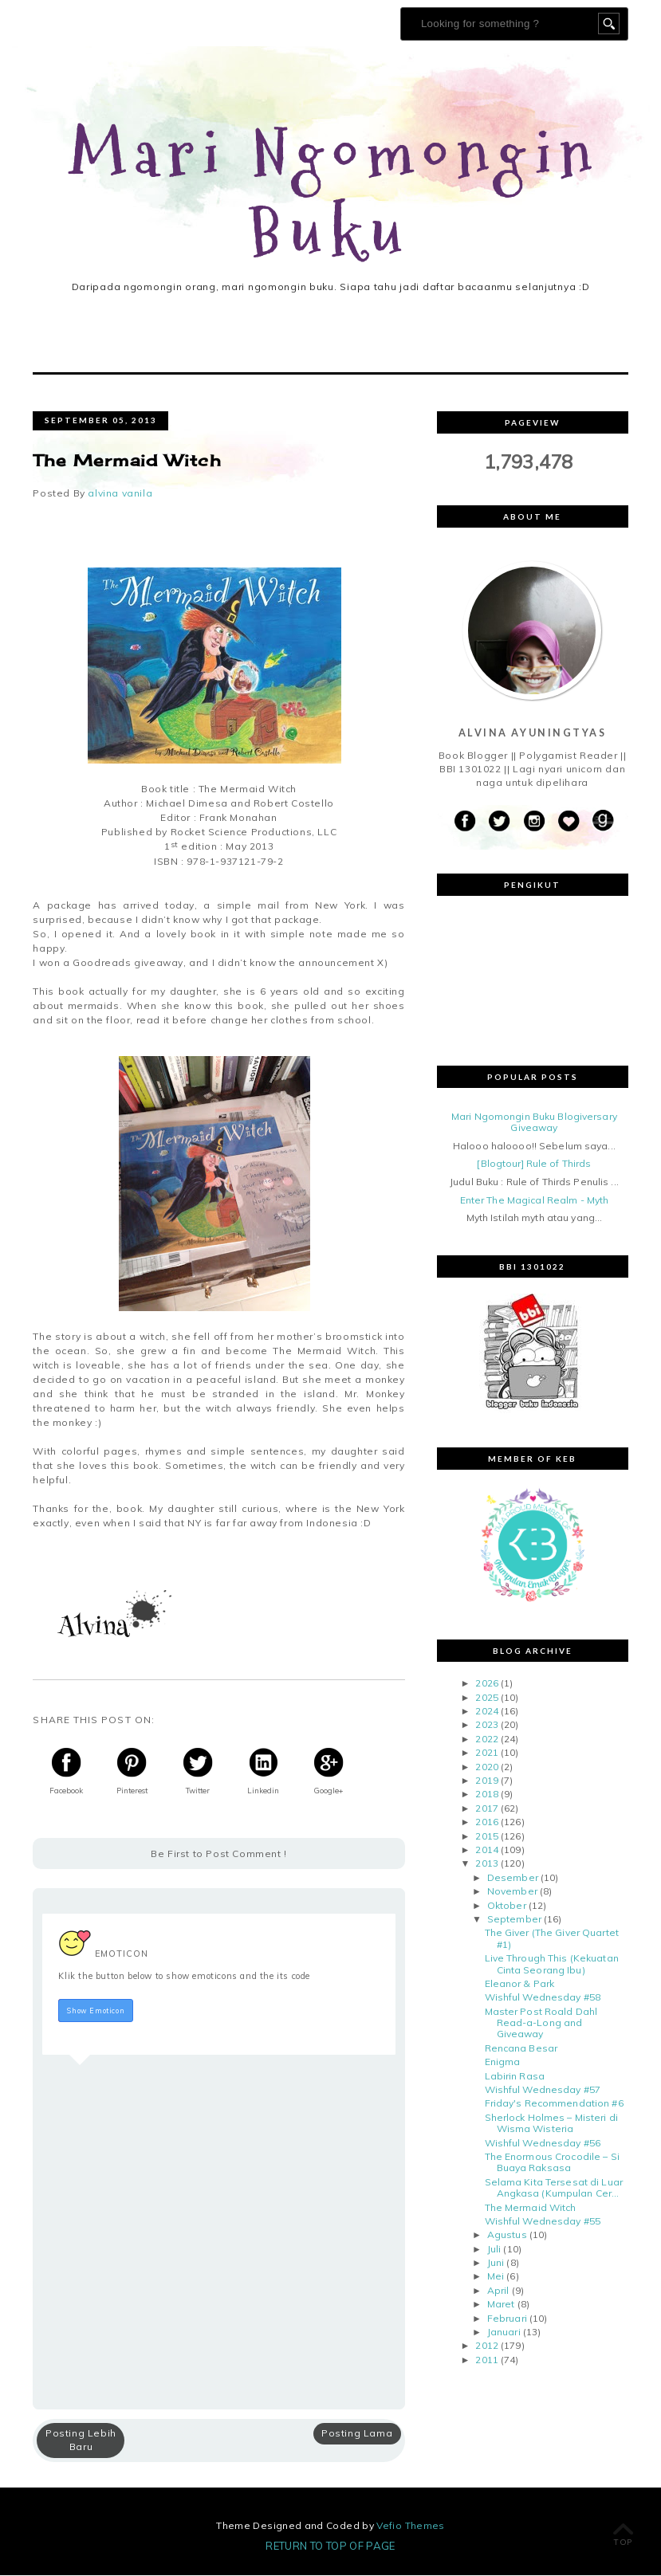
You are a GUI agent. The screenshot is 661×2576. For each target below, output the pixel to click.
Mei (495, 2277)
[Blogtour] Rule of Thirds (534, 1165)
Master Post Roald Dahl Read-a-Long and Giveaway (541, 2023)
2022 (486, 1739)
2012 (486, 2347)
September (514, 1920)
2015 (486, 1837)
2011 (486, 2360)
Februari (507, 2319)
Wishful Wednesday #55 (543, 2222)
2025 (486, 1698)
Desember (512, 1878)
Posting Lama (356, 2434)
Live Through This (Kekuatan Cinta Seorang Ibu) (552, 1965)
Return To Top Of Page (330, 2546)
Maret (501, 2305)
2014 (486, 1850)
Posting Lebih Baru (80, 2440)
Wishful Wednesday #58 (543, 1999)
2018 (486, 1795)
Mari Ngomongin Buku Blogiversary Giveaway (534, 1122)
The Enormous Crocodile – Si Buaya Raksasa (552, 2162)
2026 (486, 1684)
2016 (486, 1823)
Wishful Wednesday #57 (543, 2090)
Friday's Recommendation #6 (554, 2105)
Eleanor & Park (520, 1984)
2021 (486, 1754)
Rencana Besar (521, 2049)
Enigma (503, 2063)
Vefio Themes (410, 2526)
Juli (494, 2250)
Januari (504, 2333)
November (512, 1893)
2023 (486, 1726)
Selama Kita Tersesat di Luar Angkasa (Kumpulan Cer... (554, 2188)
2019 (486, 1782)
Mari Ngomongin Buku (335, 194)
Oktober (506, 1906)
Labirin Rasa (515, 2077)
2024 (486, 1712)
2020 (486, 1767)
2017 (486, 1809)
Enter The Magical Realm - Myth (534, 1201)
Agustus (507, 2236)
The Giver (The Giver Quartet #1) (552, 1939)
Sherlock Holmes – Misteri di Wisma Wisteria (551, 2123)
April (498, 2291)
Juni (495, 2264)
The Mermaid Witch (530, 2208)
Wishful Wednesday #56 (543, 2144)
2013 (486, 1865)
